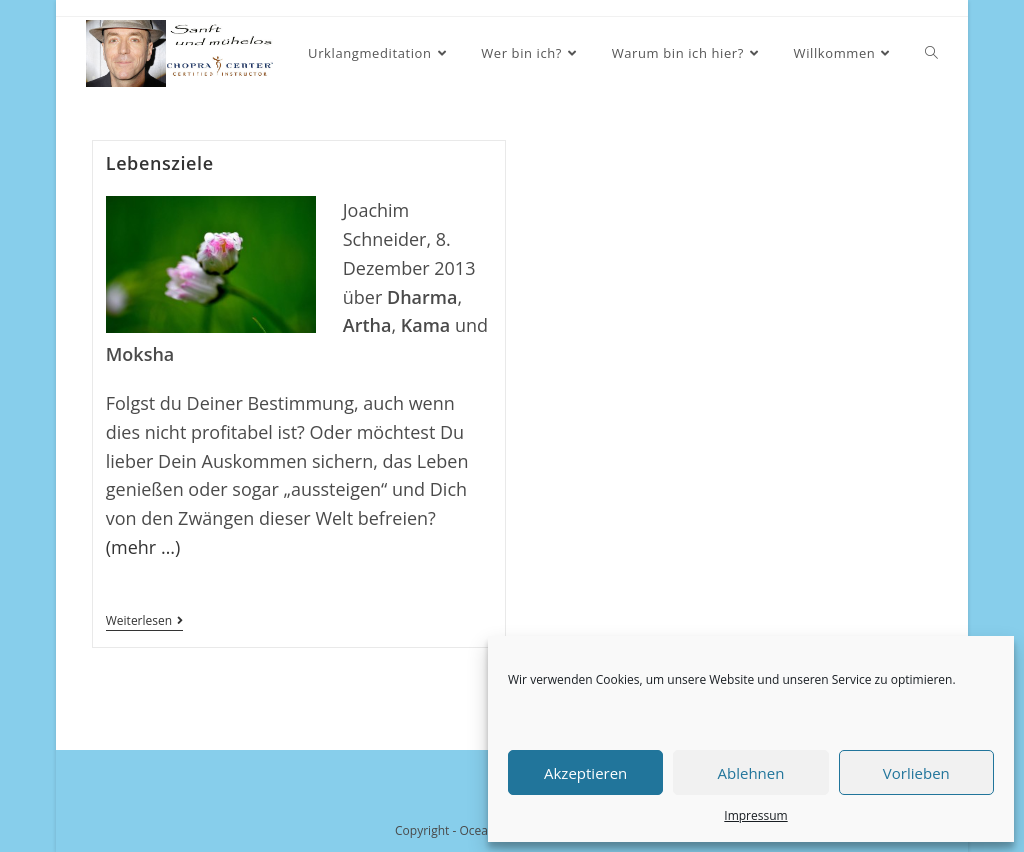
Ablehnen (751, 773)
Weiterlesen (144, 622)
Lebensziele (160, 163)
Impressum (755, 815)
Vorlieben (916, 773)
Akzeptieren (585, 773)
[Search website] (931, 53)
